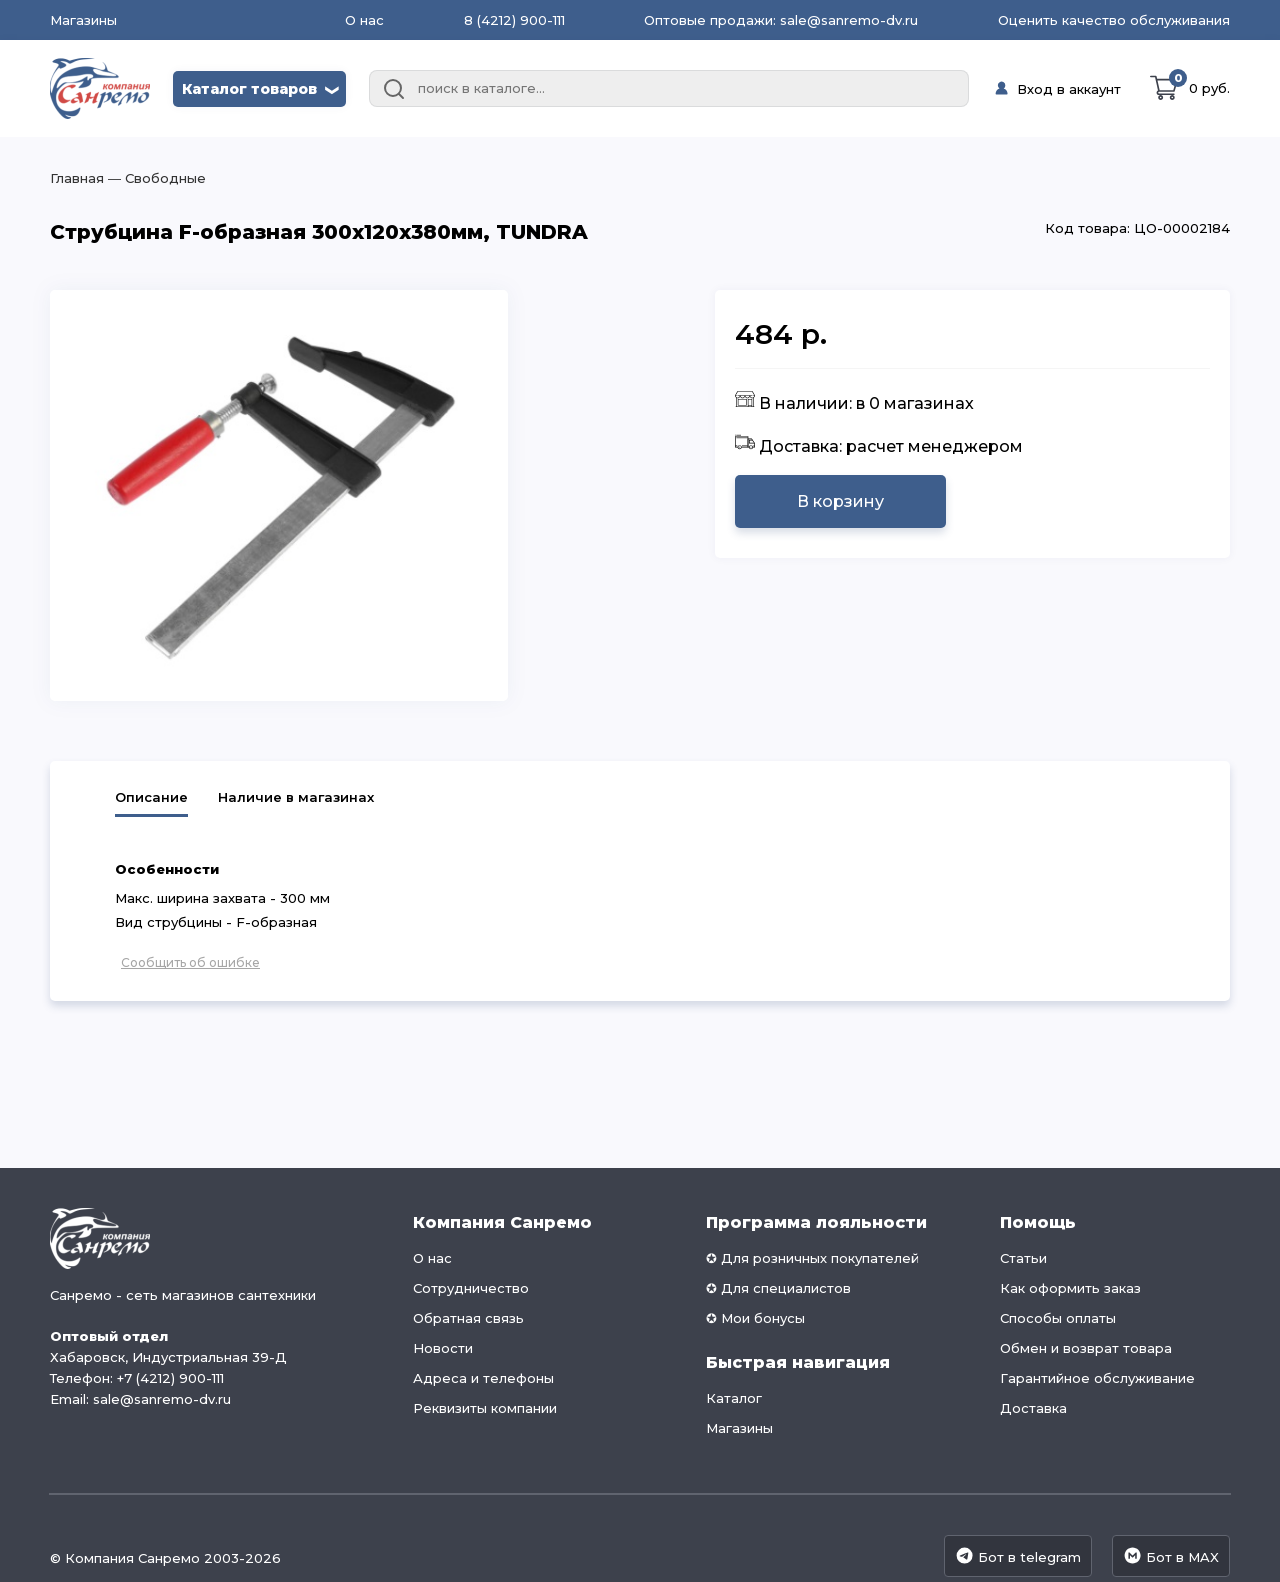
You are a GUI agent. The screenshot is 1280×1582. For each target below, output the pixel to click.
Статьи (1023, 1258)
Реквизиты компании (485, 1408)
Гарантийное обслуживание (1097, 1378)
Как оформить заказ (1070, 1288)
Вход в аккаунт (1069, 89)
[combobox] (669, 89)
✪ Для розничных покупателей (812, 1258)
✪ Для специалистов (778, 1288)
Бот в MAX (1171, 1555)
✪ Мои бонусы (755, 1318)
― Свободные (155, 178)
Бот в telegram (1018, 1555)
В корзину (840, 501)
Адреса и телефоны (483, 1378)
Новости (443, 1348)
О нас (364, 20)
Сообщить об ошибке (190, 962)
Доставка (1033, 1408)
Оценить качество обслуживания (1114, 20)
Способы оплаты (1058, 1318)
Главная (77, 178)
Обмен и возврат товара (1086, 1348)
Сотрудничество (471, 1288)
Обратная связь (468, 1318)
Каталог (734, 1398)
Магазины (83, 20)
